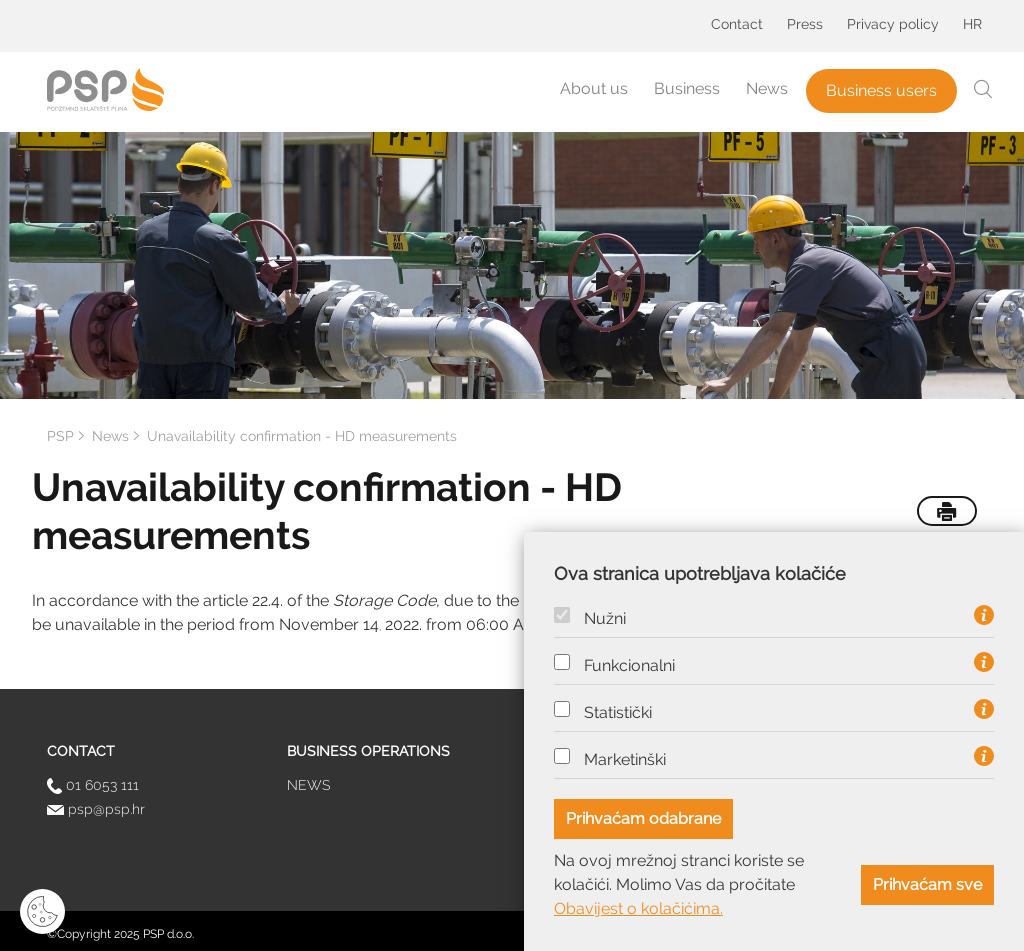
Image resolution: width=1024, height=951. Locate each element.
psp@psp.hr (96, 809)
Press (805, 24)
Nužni (605, 619)
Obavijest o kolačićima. (638, 908)
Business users (881, 90)
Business (687, 88)
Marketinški (625, 760)
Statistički (618, 713)
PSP (60, 436)
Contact (737, 24)
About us (594, 88)
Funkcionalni (629, 666)
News (767, 88)
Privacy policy (893, 24)
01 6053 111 (93, 785)
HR (972, 24)
